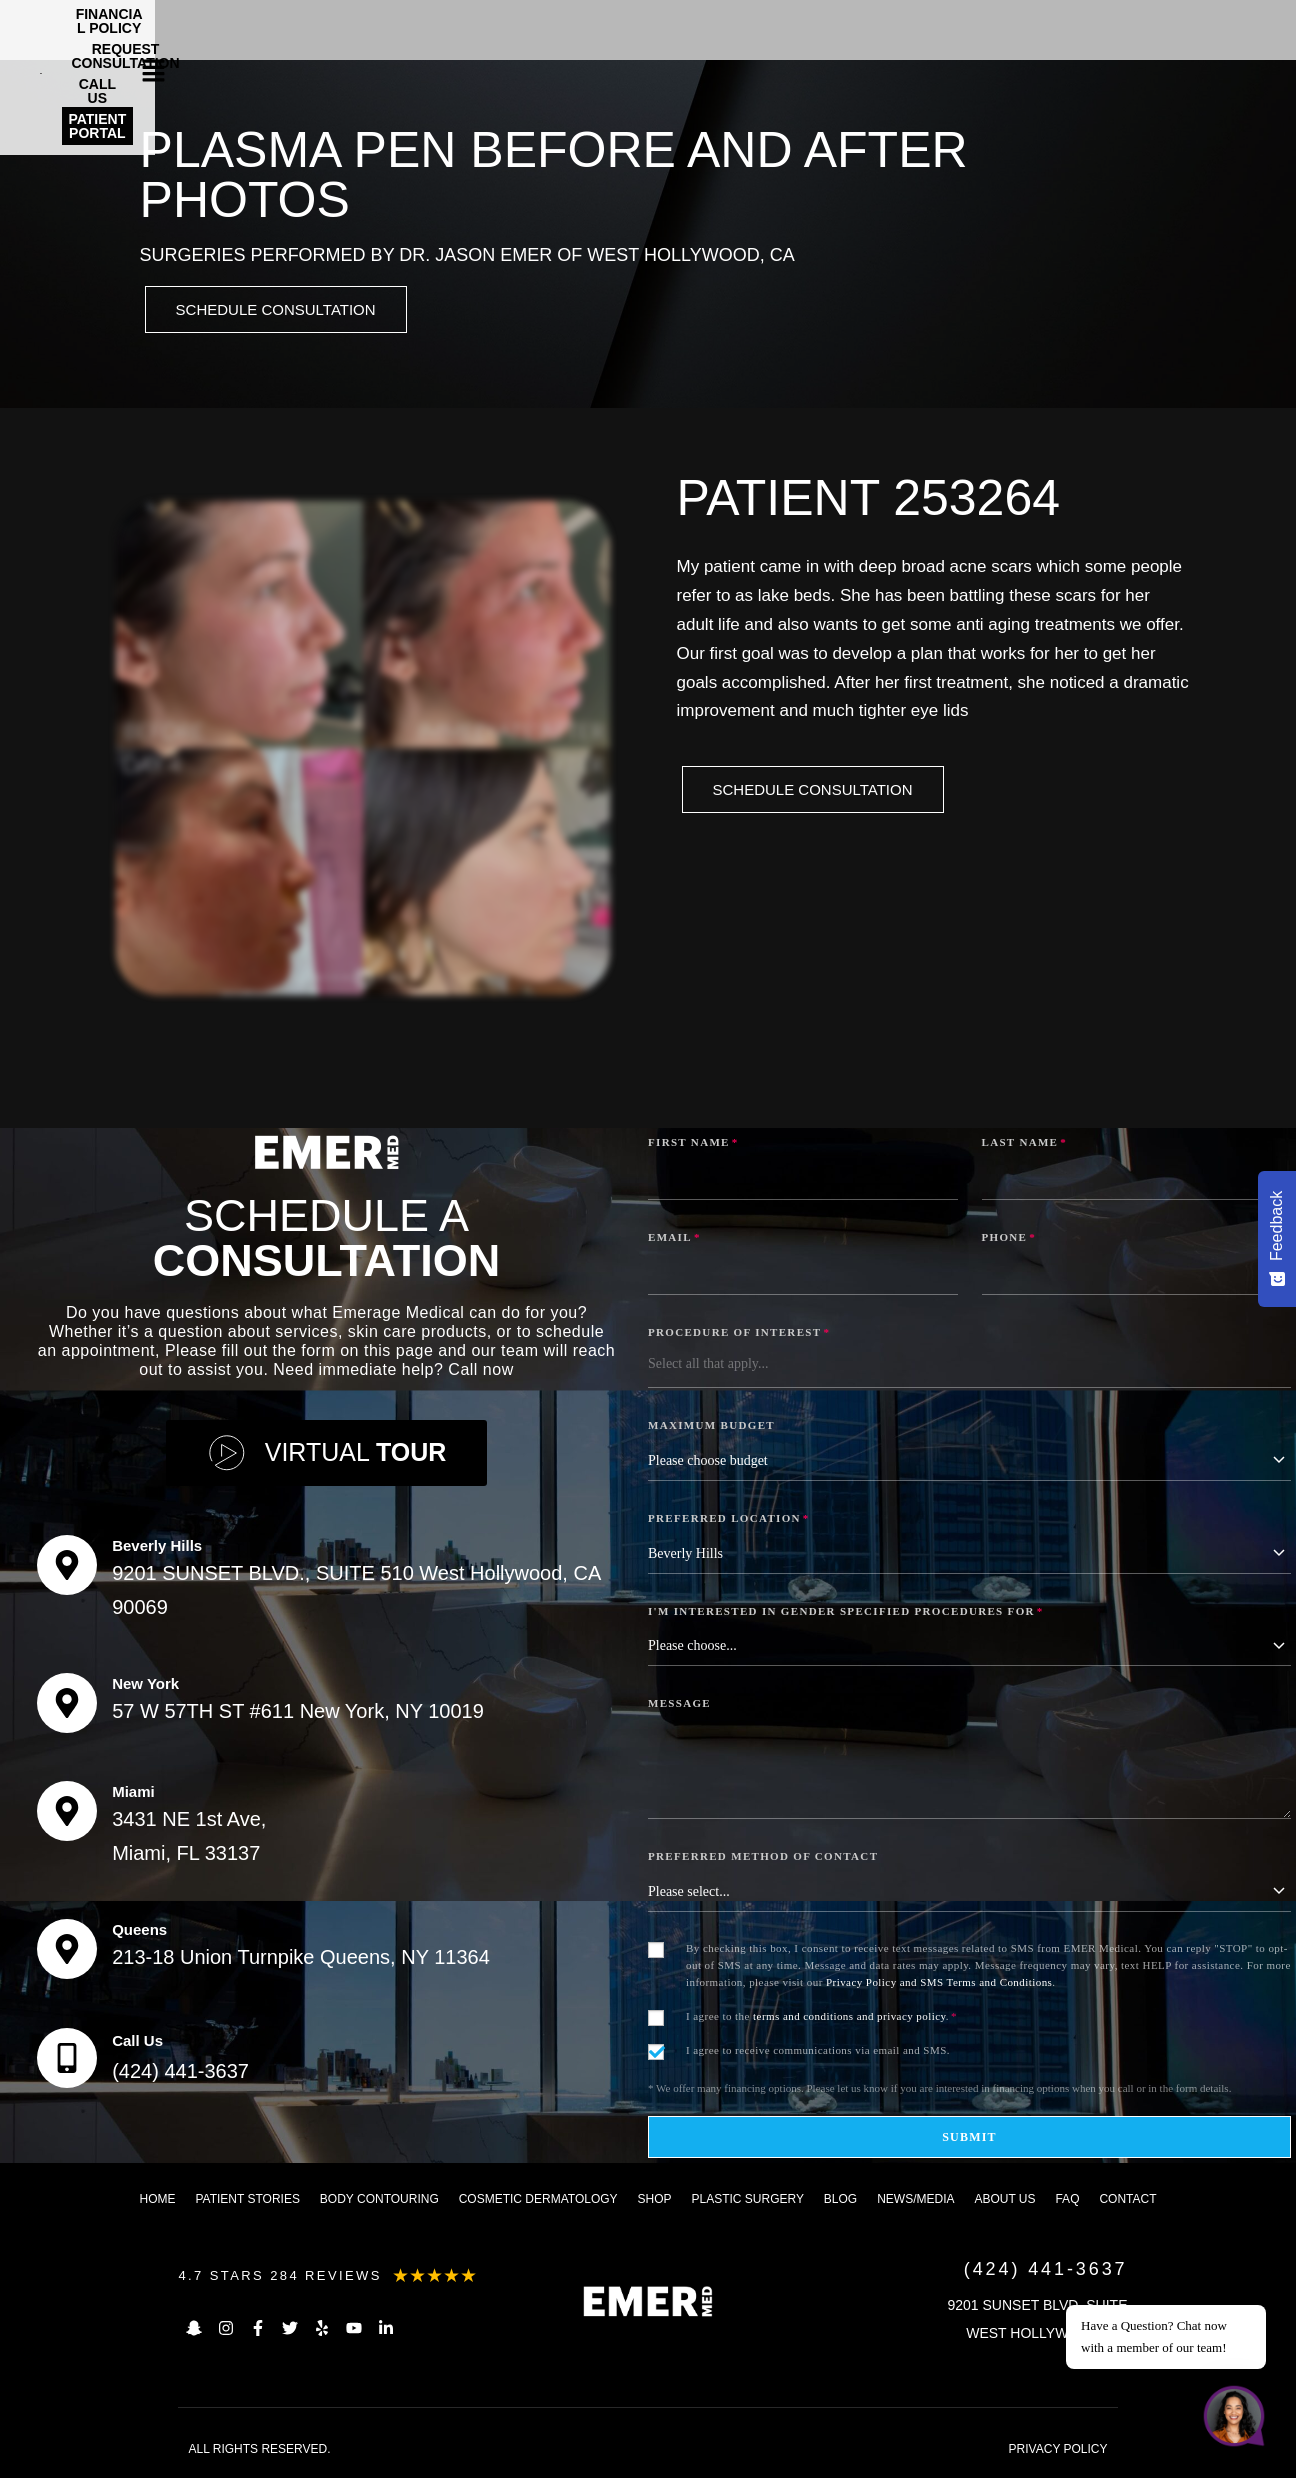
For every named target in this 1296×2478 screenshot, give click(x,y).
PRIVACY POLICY (1058, 2452)
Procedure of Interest (739, 1335)
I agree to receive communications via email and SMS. (818, 2053)
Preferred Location (729, 1521)
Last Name (1025, 1145)
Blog (840, 2202)
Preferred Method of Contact (763, 1859)
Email (674, 1240)
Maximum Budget (711, 1428)
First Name (693, 1145)
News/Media (915, 2202)
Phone (1009, 1240)
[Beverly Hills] (67, 1568)
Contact (1127, 2202)
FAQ (1067, 2202)
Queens (139, 1932)
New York (145, 1686)
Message (679, 1706)
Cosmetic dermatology (538, 2202)
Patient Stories (247, 2202)
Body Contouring (379, 2202)
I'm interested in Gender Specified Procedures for (846, 1614)
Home (158, 2202)
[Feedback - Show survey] (1277, 1239)
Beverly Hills (157, 1548)
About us (1004, 2202)
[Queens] (67, 1952)
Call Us (137, 2043)
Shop (655, 2202)
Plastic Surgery (747, 2202)
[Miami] (67, 1814)
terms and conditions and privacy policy (849, 2019)
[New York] (67, 1706)
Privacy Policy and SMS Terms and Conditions (939, 1985)
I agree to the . (821, 2019)
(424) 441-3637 (180, 2074)
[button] (1246, 25)
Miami (133, 1794)
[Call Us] (67, 2061)
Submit (969, 2140)
